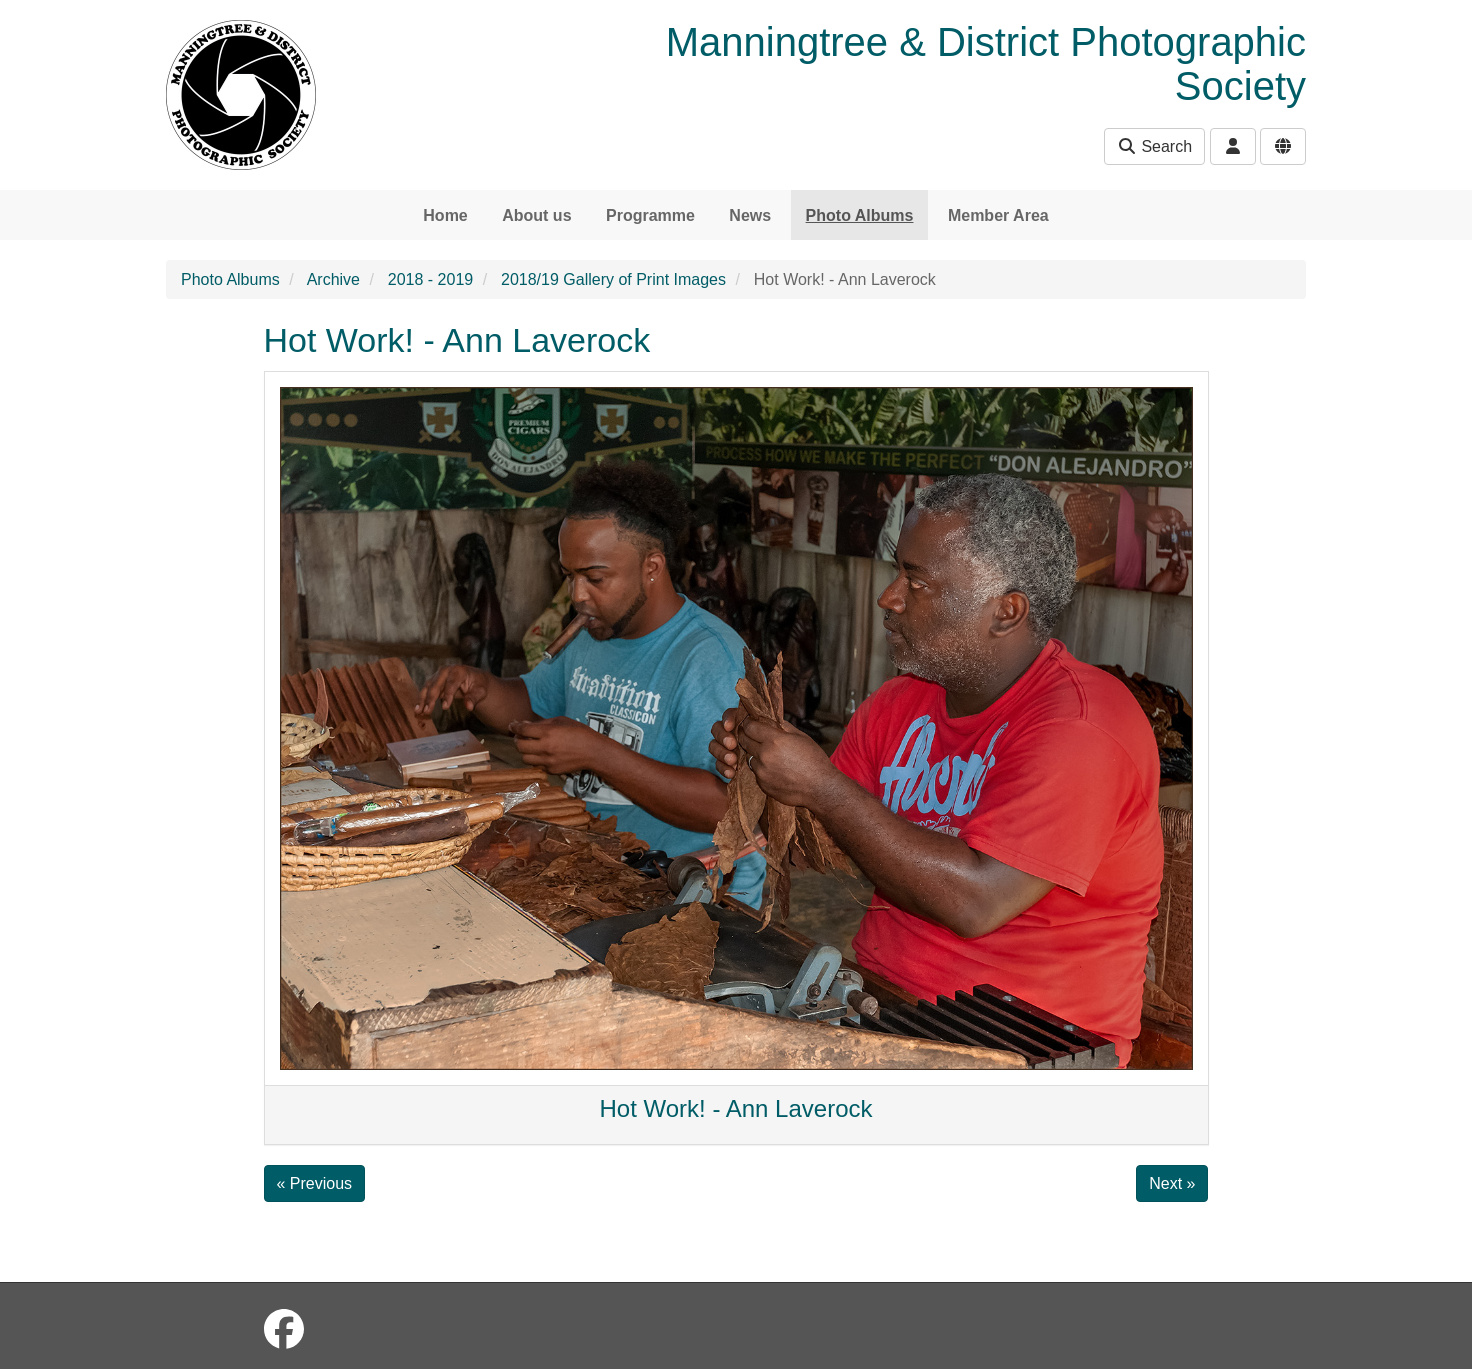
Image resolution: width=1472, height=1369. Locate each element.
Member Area (998, 215)
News (750, 215)
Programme (650, 215)
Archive (333, 279)
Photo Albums (860, 215)
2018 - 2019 (430, 279)
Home (445, 215)
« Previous (315, 1183)
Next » (1172, 1183)
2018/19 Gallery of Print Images (613, 279)
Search (1154, 146)
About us (536, 215)
